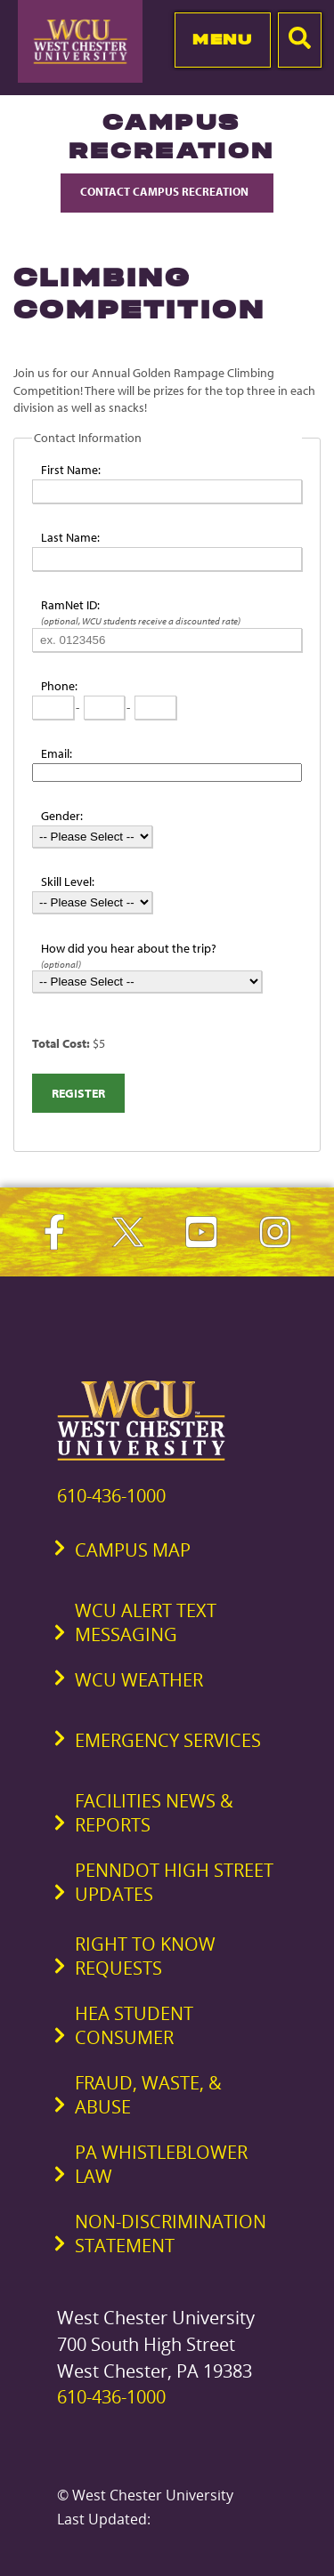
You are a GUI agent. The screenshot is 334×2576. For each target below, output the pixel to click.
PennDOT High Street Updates (174, 1882)
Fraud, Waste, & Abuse (148, 2095)
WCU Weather (139, 1680)
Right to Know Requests (145, 1956)
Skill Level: (67, 881)
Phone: (59, 686)
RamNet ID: (70, 605)
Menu (222, 39)
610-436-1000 (111, 1496)
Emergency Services (168, 1740)
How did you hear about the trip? (128, 948)
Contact (167, 191)
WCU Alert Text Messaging (145, 1622)
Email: (56, 753)
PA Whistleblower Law (161, 2164)
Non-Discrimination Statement (170, 2234)
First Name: (71, 470)
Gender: (62, 816)
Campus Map (133, 1550)
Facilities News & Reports (154, 1813)
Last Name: (70, 537)
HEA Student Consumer (134, 2025)
